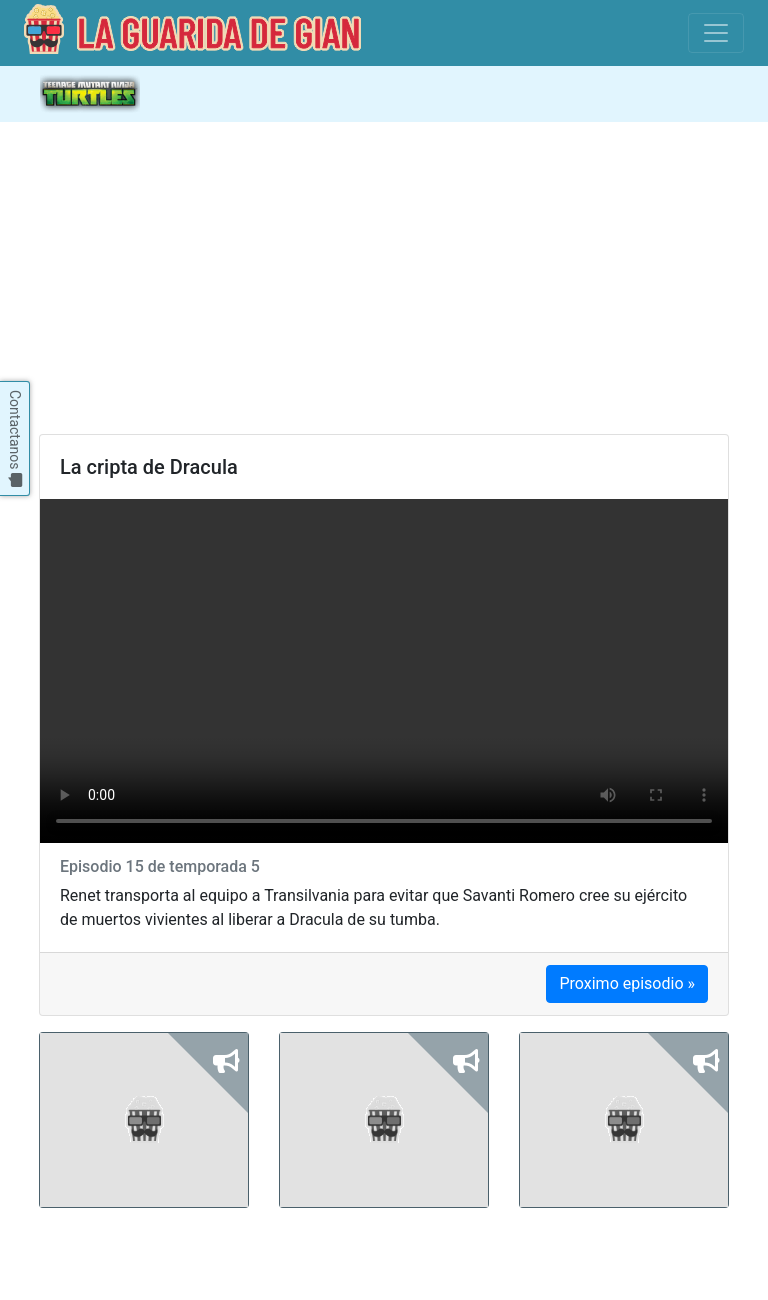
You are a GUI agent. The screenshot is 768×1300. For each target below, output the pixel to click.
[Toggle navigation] (716, 33)
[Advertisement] (384, 278)
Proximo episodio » (627, 983)
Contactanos (15, 438)
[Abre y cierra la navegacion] (716, 94)
